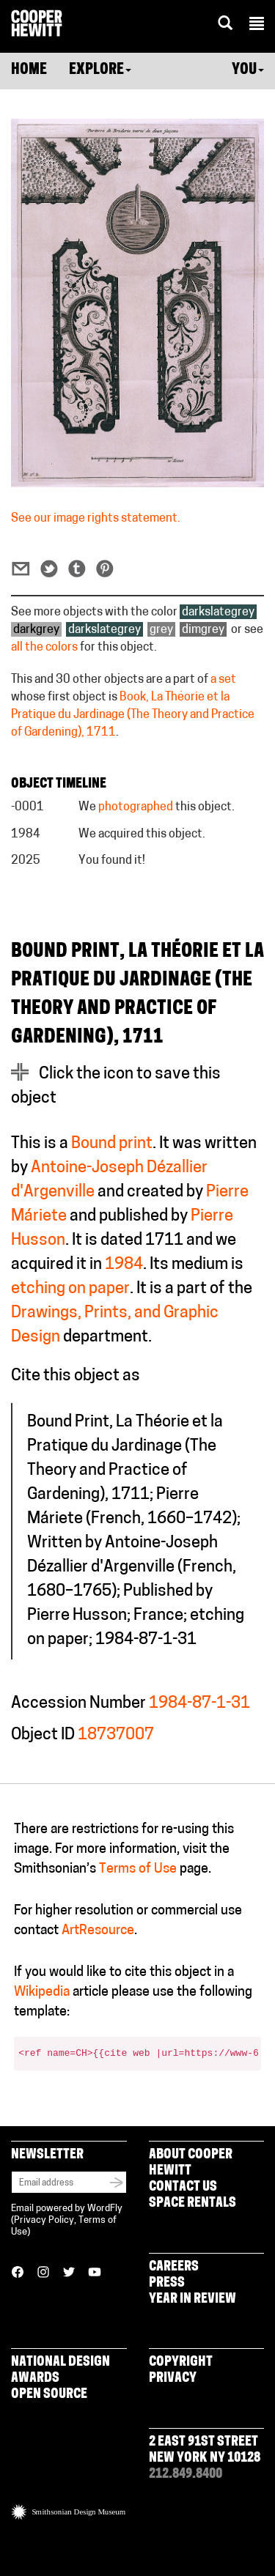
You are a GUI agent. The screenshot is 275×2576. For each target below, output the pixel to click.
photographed (135, 807)
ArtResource (98, 1931)
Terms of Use (138, 1869)
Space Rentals (192, 2203)
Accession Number (78, 1703)
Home (29, 70)
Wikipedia (42, 1992)
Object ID (43, 1735)
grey (161, 630)
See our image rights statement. (95, 519)
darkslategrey (218, 612)
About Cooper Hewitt (190, 2163)
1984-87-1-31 (199, 1703)
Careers (174, 2267)
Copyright (181, 2362)
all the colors (44, 648)
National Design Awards (60, 2370)
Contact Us (183, 2187)
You (248, 70)
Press (167, 2283)
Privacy (173, 2379)
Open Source (49, 2395)
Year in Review (192, 2299)
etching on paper (70, 1289)
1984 (124, 1264)
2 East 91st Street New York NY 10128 (204, 2450)
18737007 (116, 1735)
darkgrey (36, 630)
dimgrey (203, 630)
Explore (100, 70)
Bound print (112, 1144)
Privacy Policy (44, 2220)
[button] (256, 26)
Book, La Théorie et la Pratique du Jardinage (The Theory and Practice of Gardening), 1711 (132, 715)
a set (223, 680)
